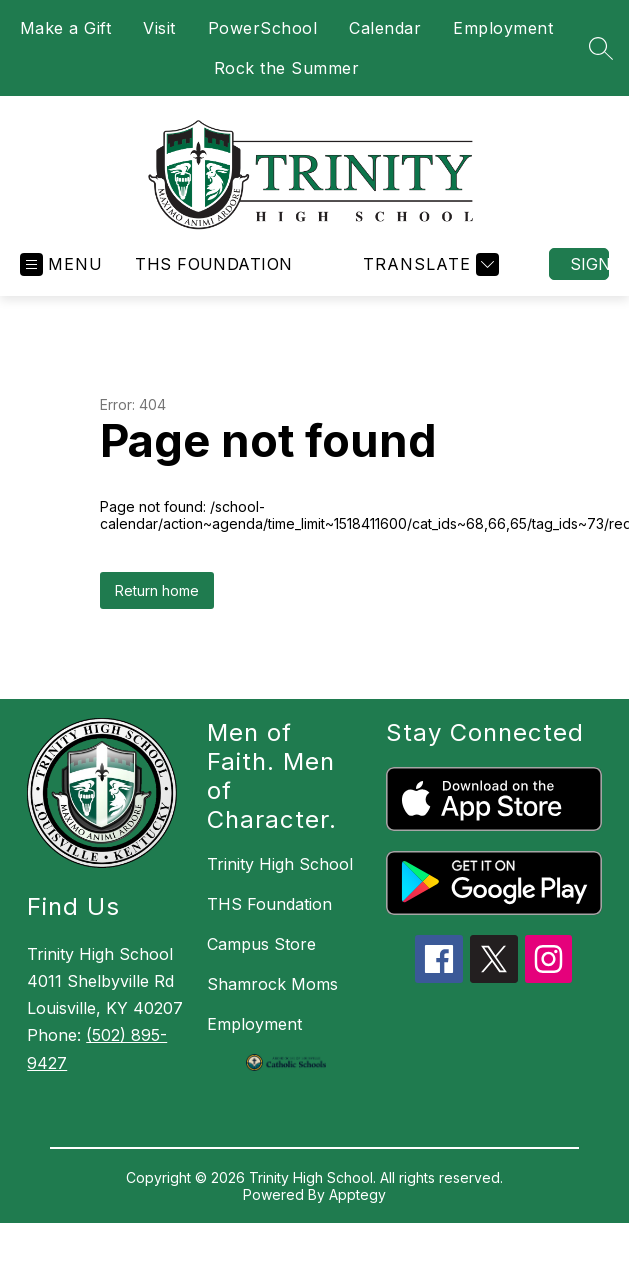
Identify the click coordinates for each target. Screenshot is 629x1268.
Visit (159, 28)
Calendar (385, 28)
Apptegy (357, 1194)
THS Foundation (214, 264)
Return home (157, 590)
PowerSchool (263, 28)
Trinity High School (280, 864)
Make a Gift (66, 28)
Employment (503, 28)
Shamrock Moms (272, 984)
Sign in (589, 264)
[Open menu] (61, 264)
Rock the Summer (287, 68)
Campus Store (261, 944)
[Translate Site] (428, 264)
